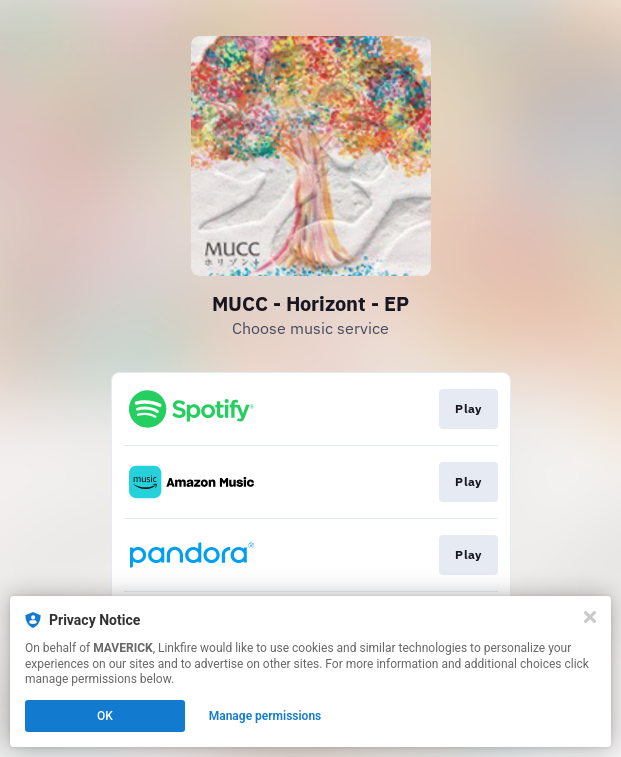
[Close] (590, 617)
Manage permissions (265, 716)
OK (105, 716)
